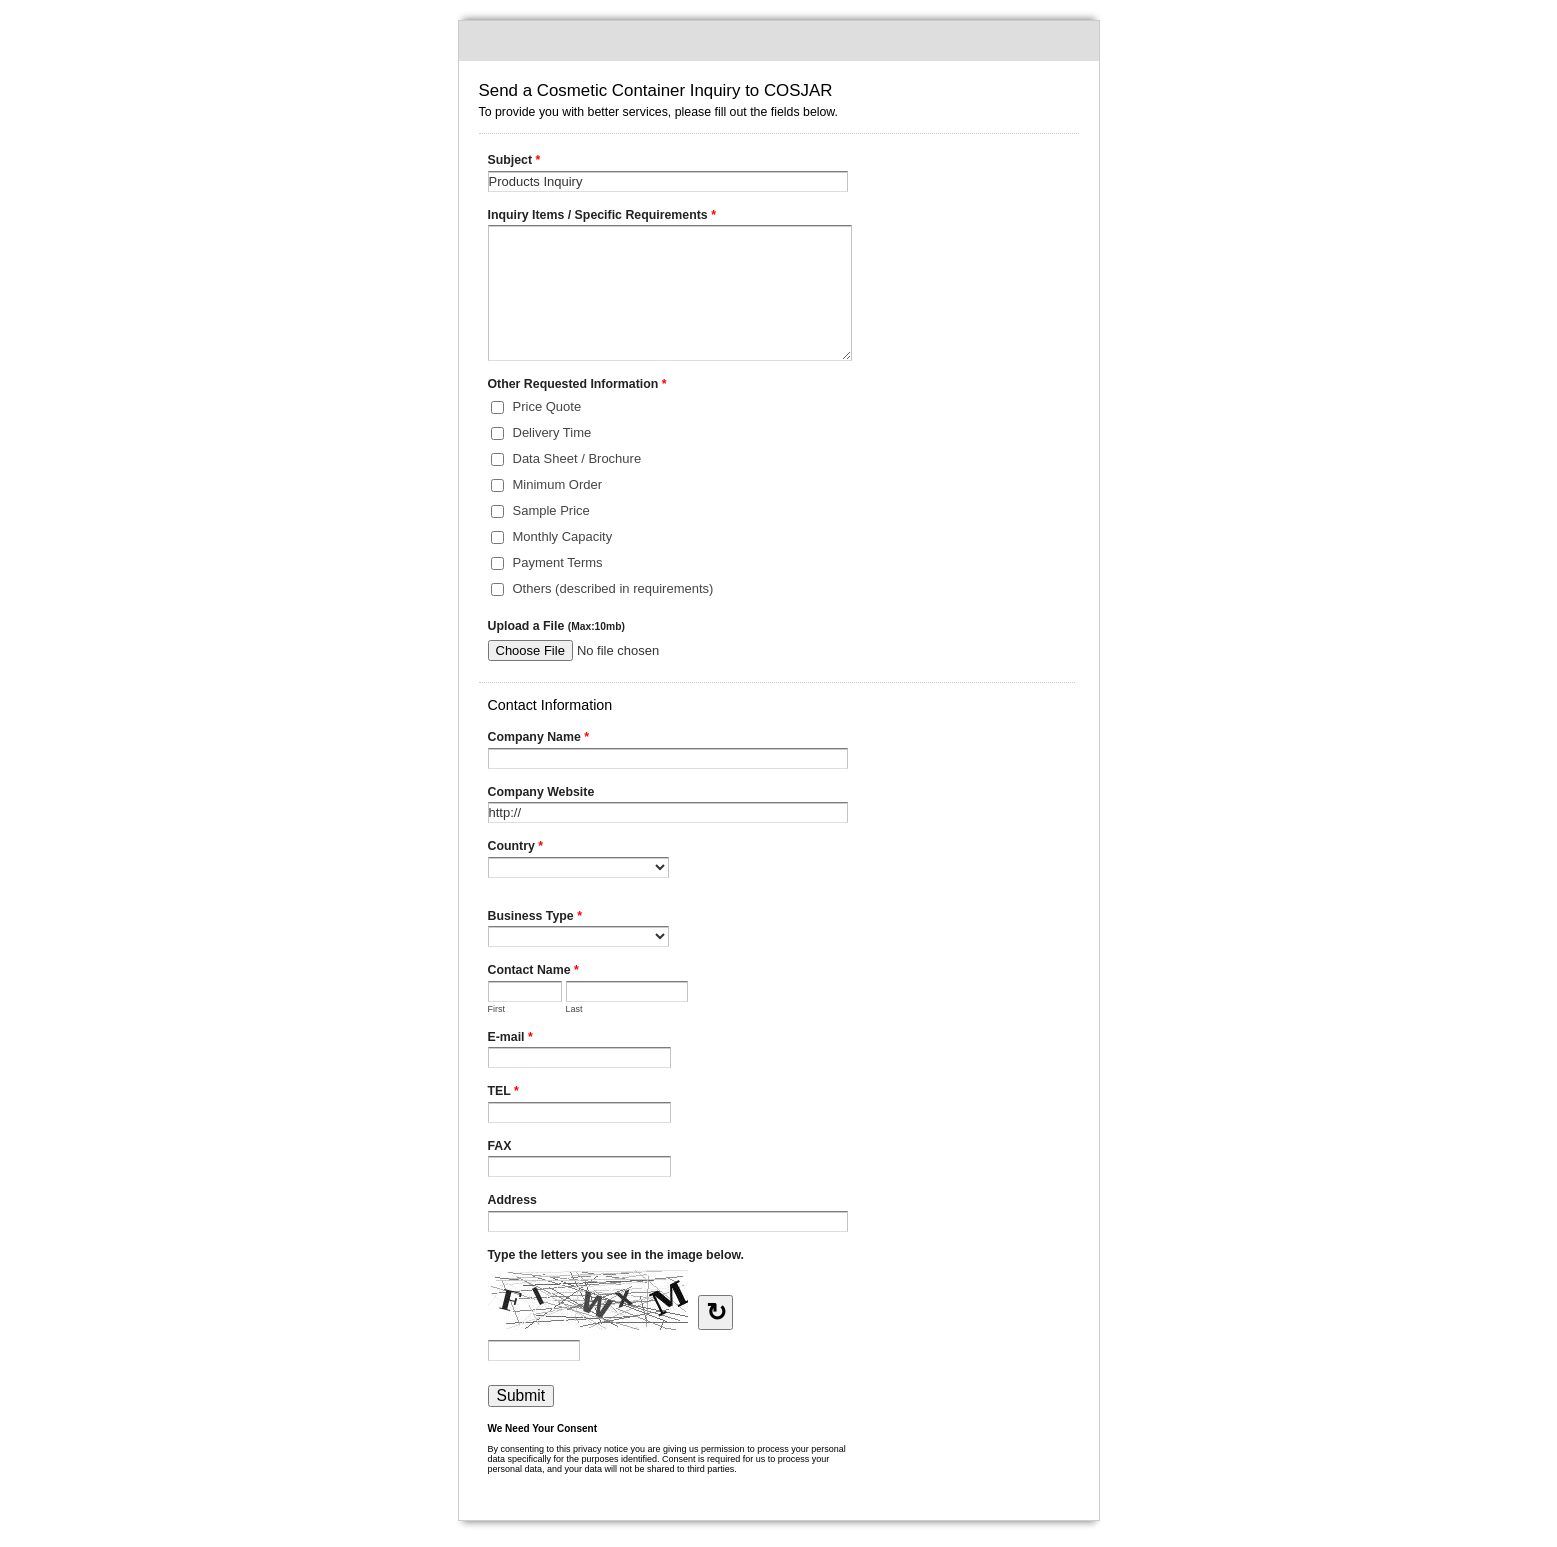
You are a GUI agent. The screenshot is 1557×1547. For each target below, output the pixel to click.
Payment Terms (558, 562)
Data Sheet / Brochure (577, 458)
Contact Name (533, 972)
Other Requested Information (577, 386)
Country (516, 848)
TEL (503, 1093)
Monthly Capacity (563, 536)
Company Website (541, 792)
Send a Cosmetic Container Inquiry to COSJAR (779, 41)
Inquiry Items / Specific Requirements (602, 217)
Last (574, 1009)
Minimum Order (558, 484)
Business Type (535, 918)
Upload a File (556, 626)
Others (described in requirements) (613, 588)
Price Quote (547, 406)
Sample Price (551, 510)
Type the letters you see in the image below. (616, 1255)
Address (512, 1200)
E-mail (510, 1039)
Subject (514, 162)
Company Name (539, 739)
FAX (500, 1146)
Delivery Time (552, 432)
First (497, 1009)
